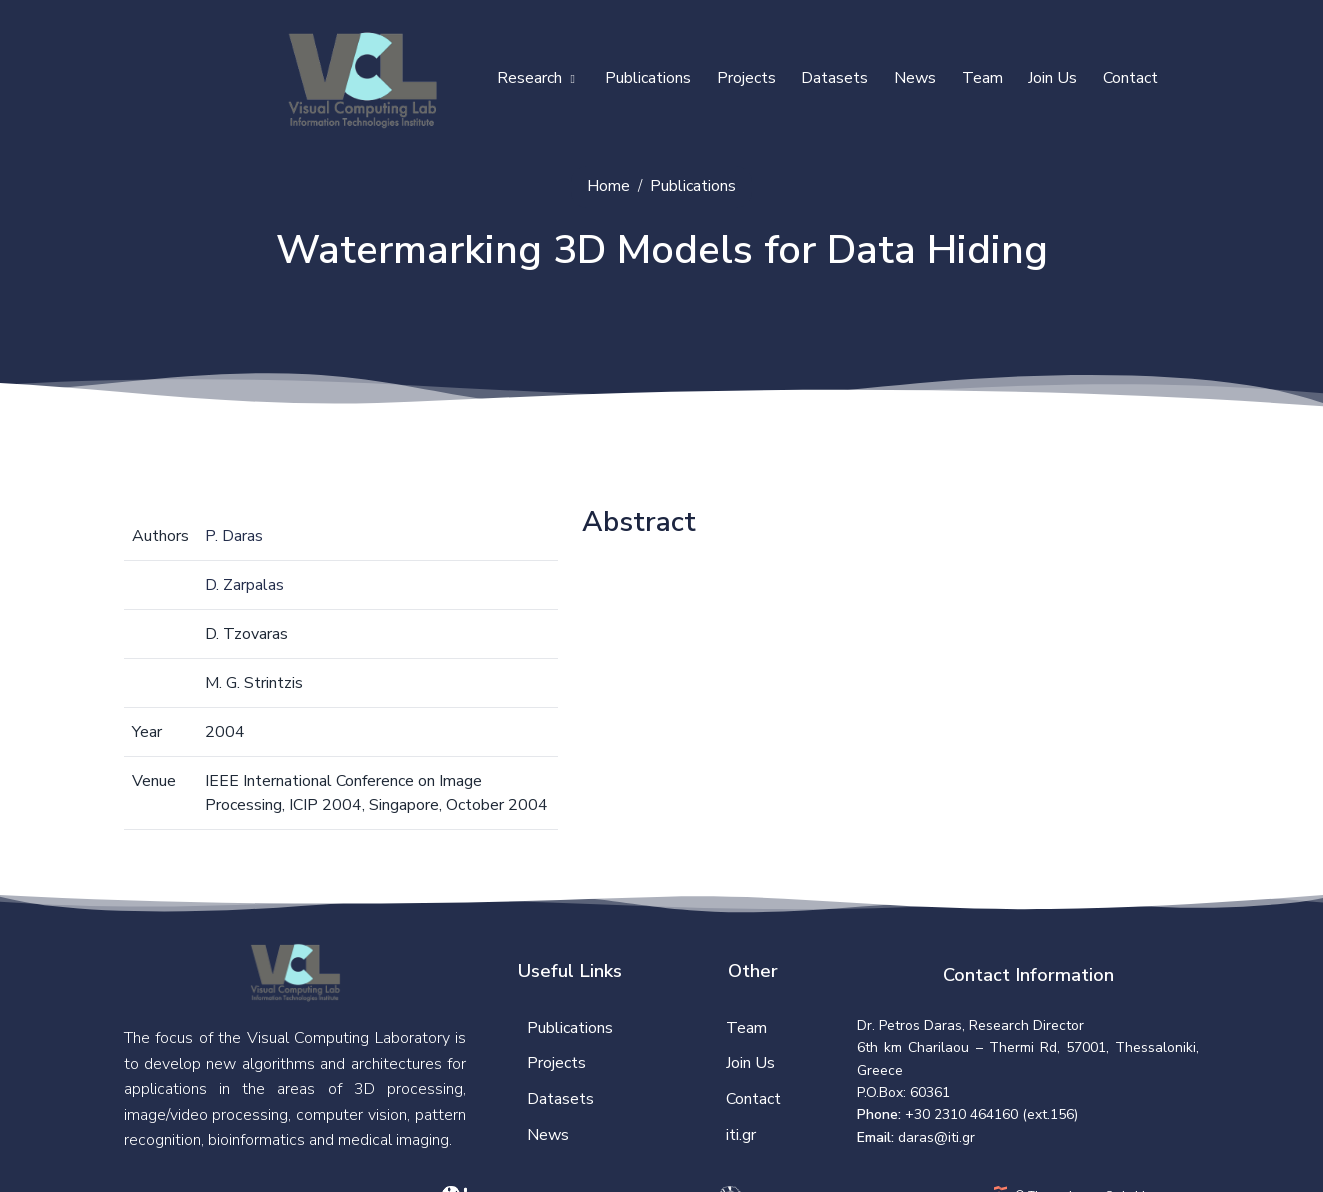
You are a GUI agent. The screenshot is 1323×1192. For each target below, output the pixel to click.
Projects (746, 78)
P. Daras (234, 536)
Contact (1130, 78)
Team (982, 78)
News (915, 78)
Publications (648, 78)
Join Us (1052, 78)
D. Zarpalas (244, 585)
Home (608, 186)
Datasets (834, 78)
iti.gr (741, 1135)
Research (535, 78)
